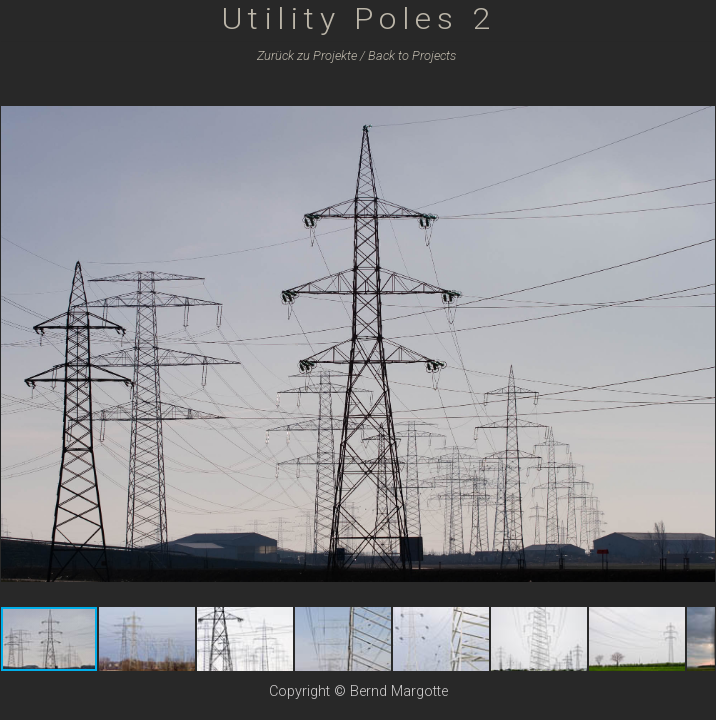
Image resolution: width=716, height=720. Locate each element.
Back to (412, 55)
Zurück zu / (311, 55)
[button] (697, 101)
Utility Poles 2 (358, 19)
